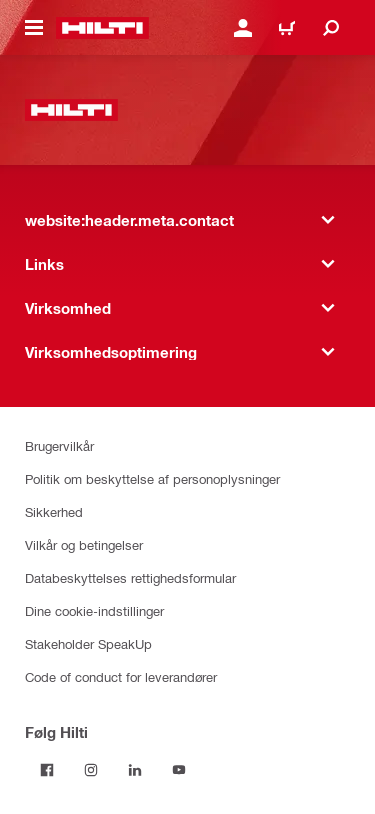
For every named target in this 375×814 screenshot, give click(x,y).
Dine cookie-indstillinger (94, 610)
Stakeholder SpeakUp (88, 643)
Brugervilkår (59, 445)
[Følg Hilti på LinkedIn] (135, 770)
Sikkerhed (54, 511)
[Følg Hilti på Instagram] (91, 770)
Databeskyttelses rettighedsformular (130, 577)
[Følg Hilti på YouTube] (179, 770)
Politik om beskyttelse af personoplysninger (152, 478)
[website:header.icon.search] (331, 28)
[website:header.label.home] (102, 28)
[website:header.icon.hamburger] (34, 28)
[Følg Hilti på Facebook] (47, 770)
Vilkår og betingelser (84, 544)
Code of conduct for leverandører (121, 676)
